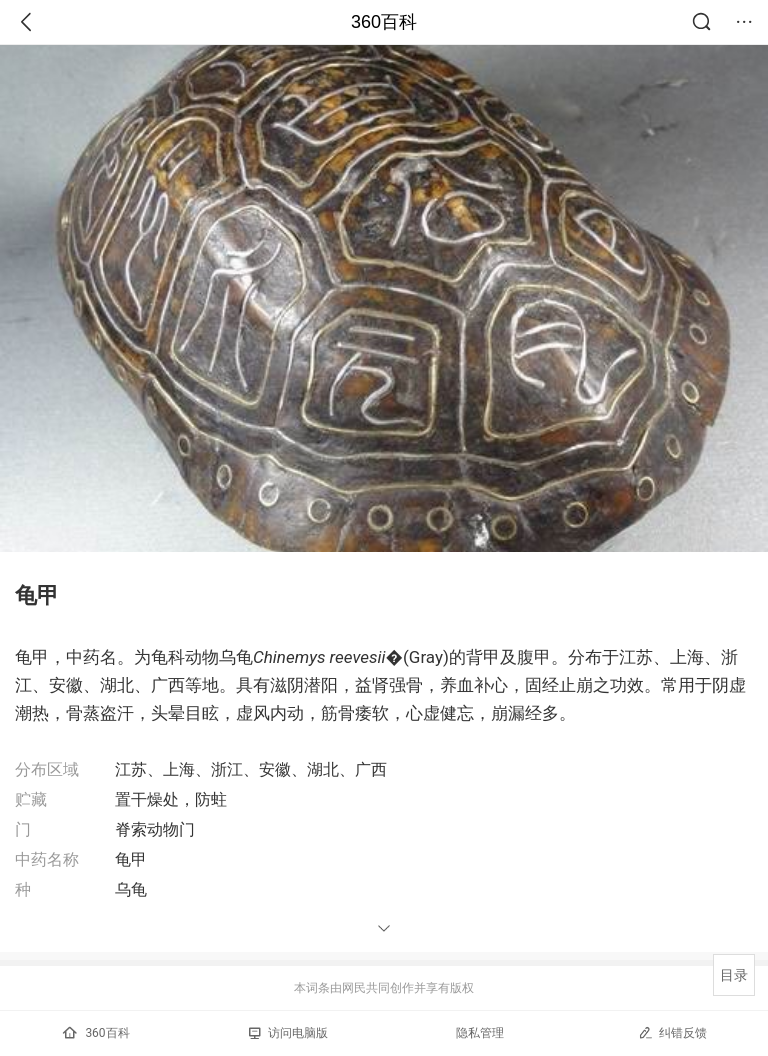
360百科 (384, 22)
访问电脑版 (288, 1033)
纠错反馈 (672, 1032)
